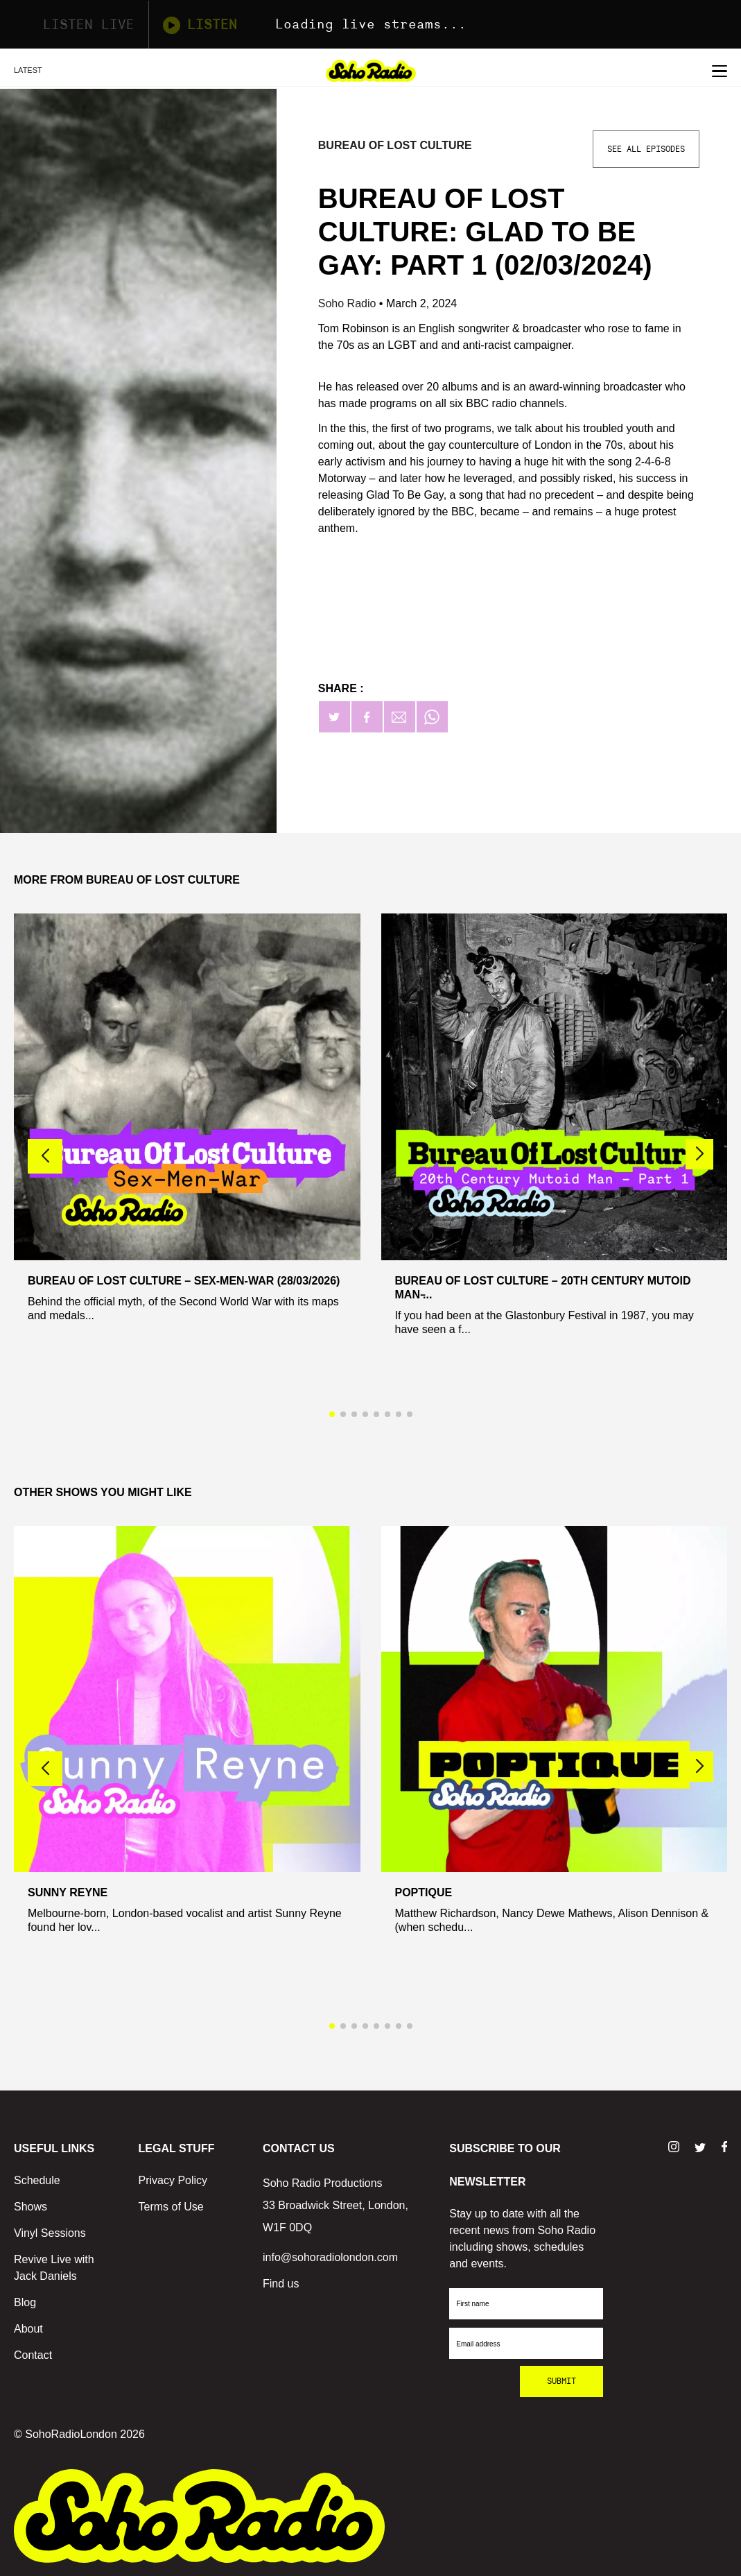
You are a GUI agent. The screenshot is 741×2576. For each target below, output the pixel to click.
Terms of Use (171, 2207)
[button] (699, 1154)
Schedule (37, 2180)
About (28, 2329)
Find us (281, 2284)
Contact (33, 2355)
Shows (30, 2207)
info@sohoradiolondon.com (330, 2257)
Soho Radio (348, 303)
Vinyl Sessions (50, 2233)
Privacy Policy (173, 2180)
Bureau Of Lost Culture (395, 145)
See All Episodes (646, 149)
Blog (25, 2302)
